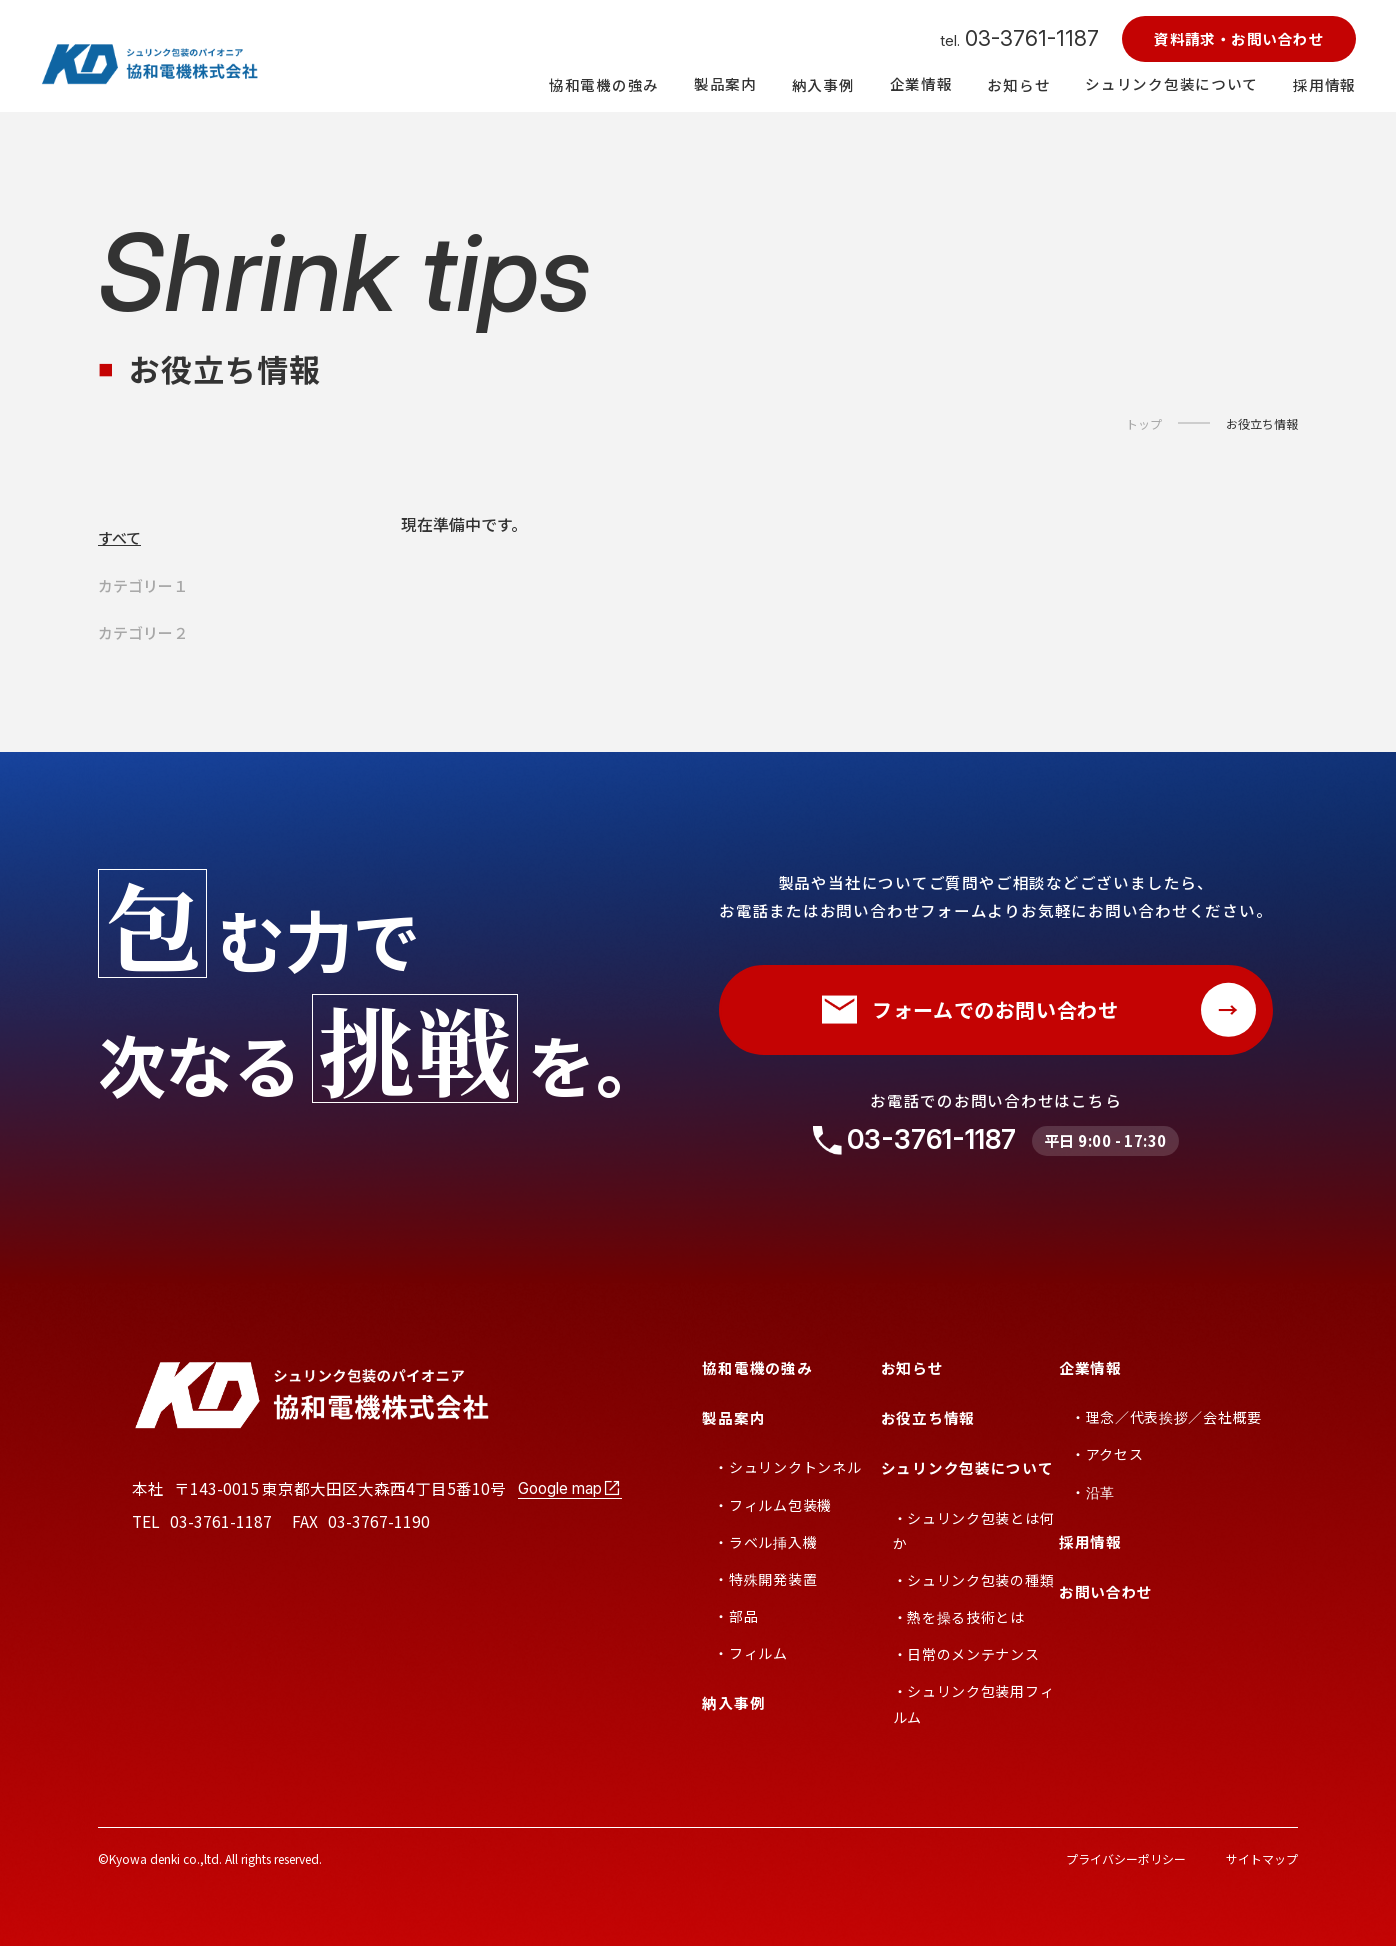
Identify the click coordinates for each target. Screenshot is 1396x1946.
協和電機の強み (757, 1367)
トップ (1144, 424)
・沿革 (1093, 1492)
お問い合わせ (1106, 1591)
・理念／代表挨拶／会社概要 (1166, 1417)
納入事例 (733, 1702)
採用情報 (1090, 1541)
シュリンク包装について (967, 1467)
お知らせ (912, 1367)
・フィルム (751, 1653)
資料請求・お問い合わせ (1239, 38)
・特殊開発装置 (765, 1579)
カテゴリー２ (143, 632)
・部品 (736, 1616)
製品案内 (733, 1417)
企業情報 (1090, 1367)
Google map (570, 1488)
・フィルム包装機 (773, 1505)
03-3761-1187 (931, 1139)
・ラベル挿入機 (765, 1542)
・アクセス (1107, 1454)
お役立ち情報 (1262, 424)
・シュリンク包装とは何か (974, 1530)
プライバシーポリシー (1126, 1858)
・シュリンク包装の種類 (974, 1580)
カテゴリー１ (143, 585)
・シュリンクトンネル (787, 1467)
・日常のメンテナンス (966, 1654)
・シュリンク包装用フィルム (974, 1703)
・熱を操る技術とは (959, 1617)
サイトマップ (1262, 1858)
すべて (119, 537)
